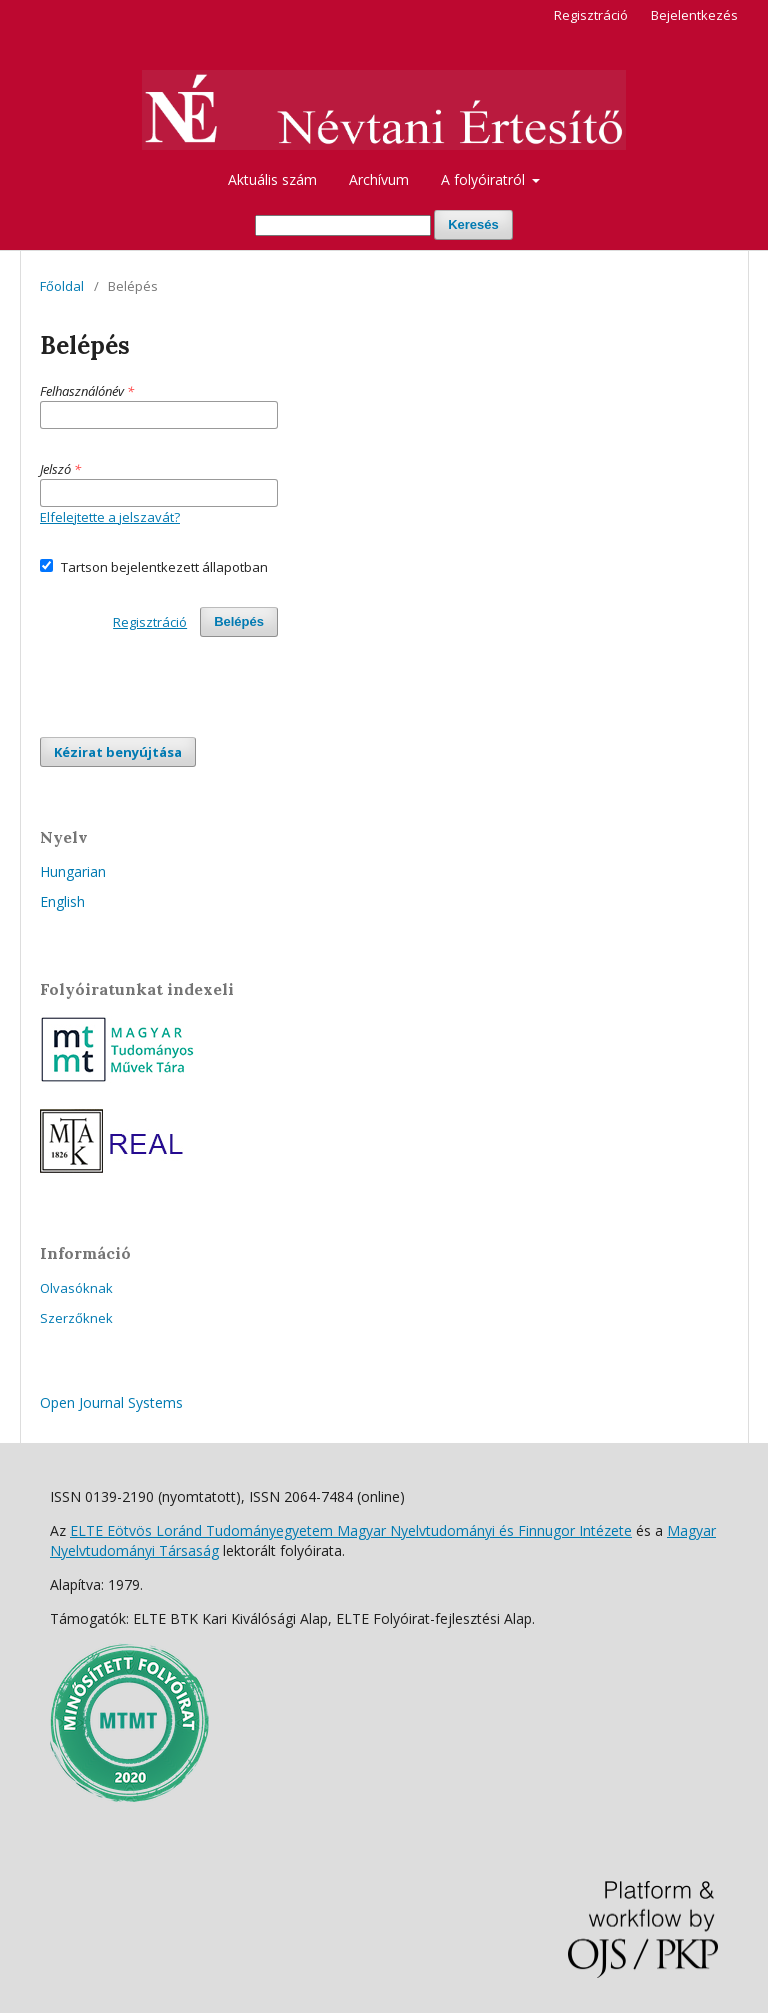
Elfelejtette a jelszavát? (110, 517)
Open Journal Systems (111, 1402)
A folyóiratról (485, 179)
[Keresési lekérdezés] (343, 225)
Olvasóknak (76, 1288)
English (62, 901)
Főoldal (62, 286)
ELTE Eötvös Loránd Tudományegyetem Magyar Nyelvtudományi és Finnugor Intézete (351, 1530)
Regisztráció (591, 15)
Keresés (473, 224)
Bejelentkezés (694, 15)
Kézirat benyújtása (118, 752)
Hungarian (73, 871)
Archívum (379, 179)
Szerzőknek (76, 1318)
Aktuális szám (272, 179)
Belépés (239, 621)
